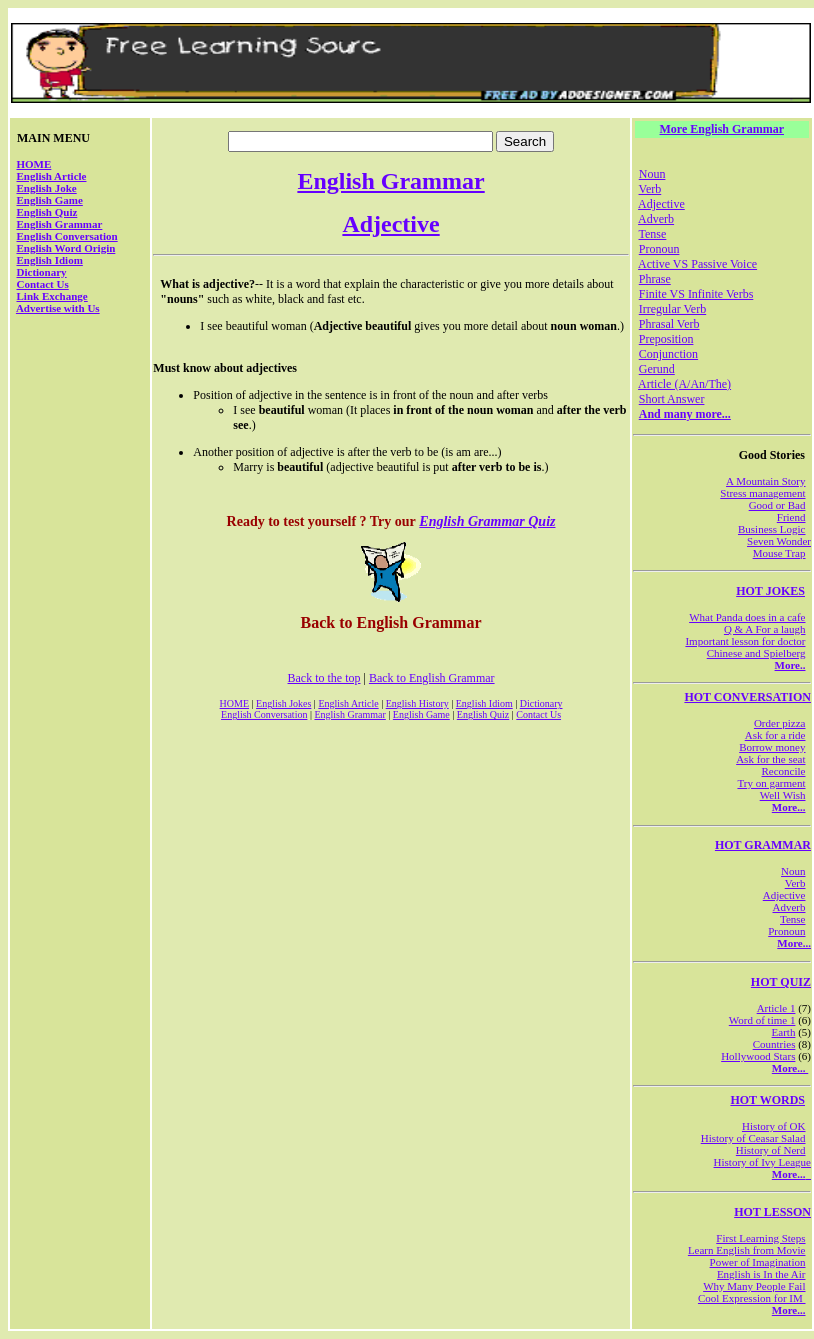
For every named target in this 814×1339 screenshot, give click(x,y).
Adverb (656, 219)
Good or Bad (777, 505)
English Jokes (283, 703)
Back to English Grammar (432, 678)
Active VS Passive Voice (697, 264)
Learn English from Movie (747, 1250)
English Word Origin (66, 248)
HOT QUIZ (781, 982)
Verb (650, 189)
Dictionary (42, 272)
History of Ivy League (762, 1162)
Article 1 (776, 1008)
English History (417, 703)
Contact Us (43, 284)
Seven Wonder (779, 541)
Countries (774, 1044)
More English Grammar (722, 129)
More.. (790, 665)
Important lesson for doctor (745, 641)
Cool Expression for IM (752, 1298)
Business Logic (772, 529)
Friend (791, 517)
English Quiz (47, 212)
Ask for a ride (775, 735)
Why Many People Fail (754, 1286)
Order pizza (780, 723)
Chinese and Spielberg (756, 653)
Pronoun (659, 249)
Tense (653, 234)
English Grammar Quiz (487, 521)
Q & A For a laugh (765, 629)
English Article (52, 176)
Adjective (390, 224)
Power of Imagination (758, 1262)
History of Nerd (771, 1150)
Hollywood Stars (758, 1056)
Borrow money (772, 747)
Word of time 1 (762, 1020)
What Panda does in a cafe (747, 617)
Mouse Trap (779, 553)
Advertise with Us (58, 308)
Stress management (762, 493)
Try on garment (771, 783)
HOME (34, 164)
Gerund (657, 369)
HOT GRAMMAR (763, 845)
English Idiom (50, 260)
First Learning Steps (760, 1238)
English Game (50, 200)
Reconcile (784, 771)
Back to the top (324, 678)
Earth (784, 1032)
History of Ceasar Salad (753, 1138)
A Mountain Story (765, 481)
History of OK (774, 1126)
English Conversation (67, 236)
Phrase (655, 279)
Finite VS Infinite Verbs (696, 294)
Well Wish (783, 795)
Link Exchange (52, 296)
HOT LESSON (772, 1212)
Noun (652, 174)
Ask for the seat (770, 759)
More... (789, 807)
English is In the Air (761, 1274)
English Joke (47, 188)
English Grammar (60, 224)
